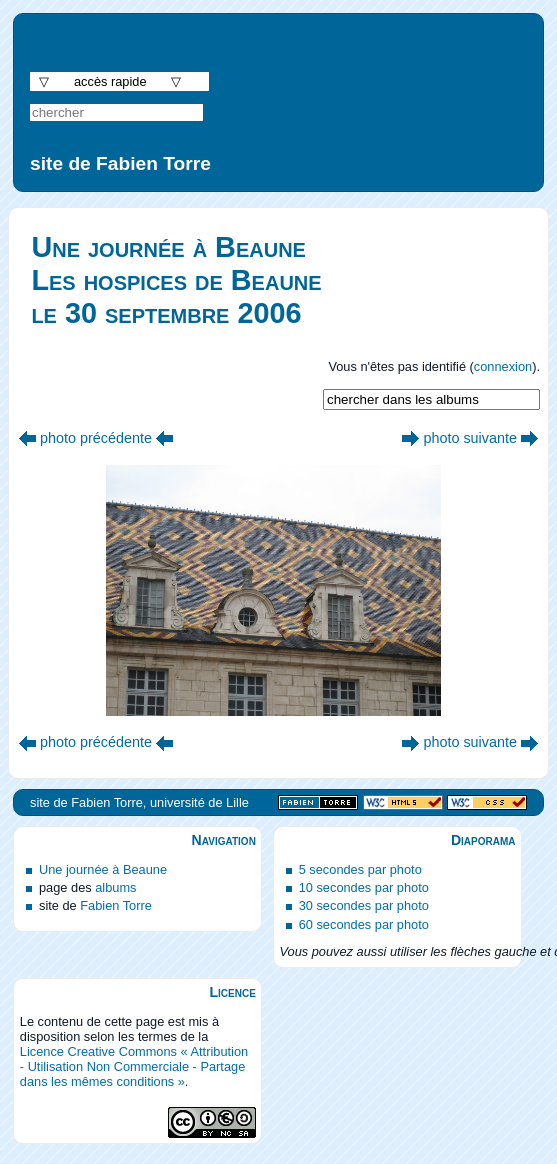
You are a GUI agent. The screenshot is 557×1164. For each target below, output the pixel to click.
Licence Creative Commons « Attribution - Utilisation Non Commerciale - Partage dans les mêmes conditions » (134, 1066)
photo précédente (96, 438)
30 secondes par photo (364, 905)
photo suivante (470, 438)
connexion (503, 366)
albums (115, 887)
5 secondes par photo (360, 869)
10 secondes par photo (364, 887)
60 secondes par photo (364, 924)
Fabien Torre (116, 905)
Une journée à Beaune (103, 869)
